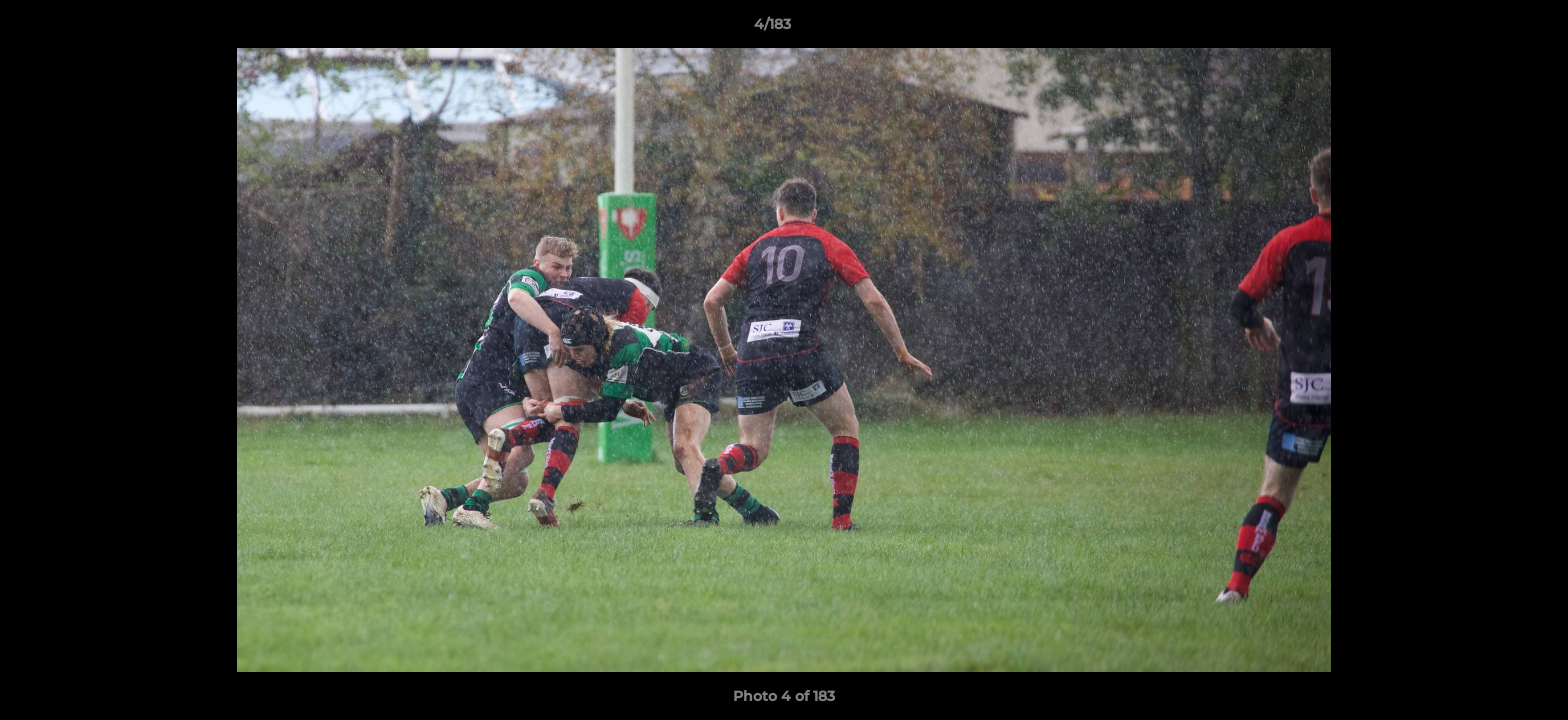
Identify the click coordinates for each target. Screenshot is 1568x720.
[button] (1484, 29)
